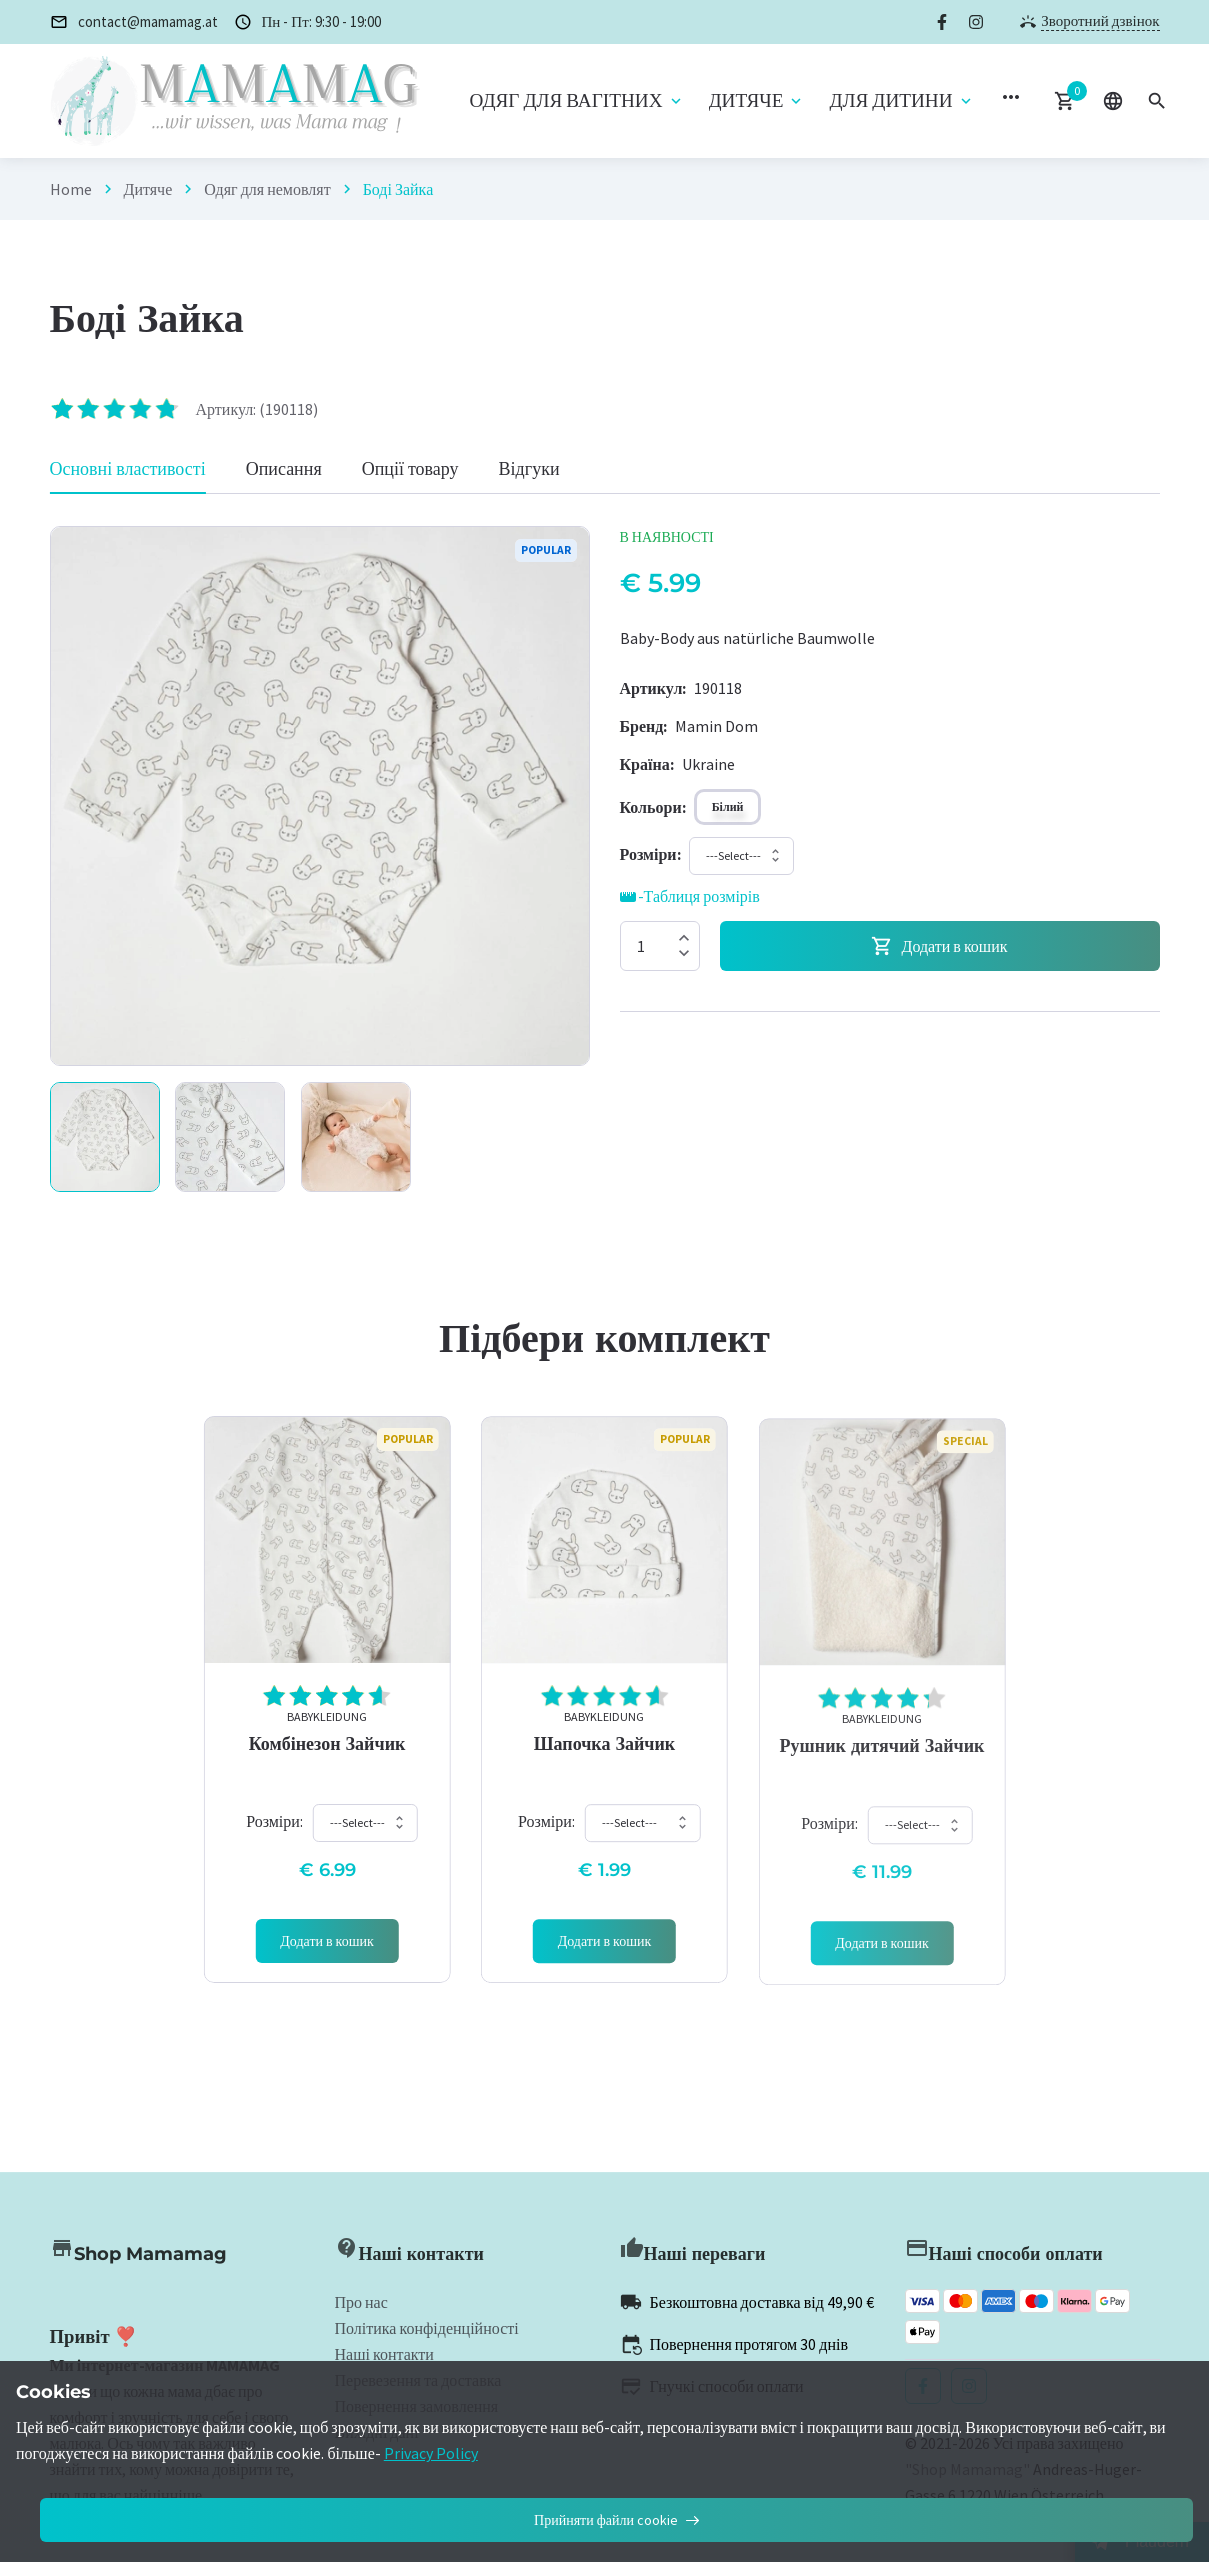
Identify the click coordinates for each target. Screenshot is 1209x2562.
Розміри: (274, 1833)
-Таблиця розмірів (690, 897)
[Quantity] (660, 946)
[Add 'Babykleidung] (327, 1953)
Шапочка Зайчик (604, 1765)
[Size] (650, 854)
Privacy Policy (431, 2453)
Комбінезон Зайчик (327, 1756)
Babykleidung (327, 1728)
